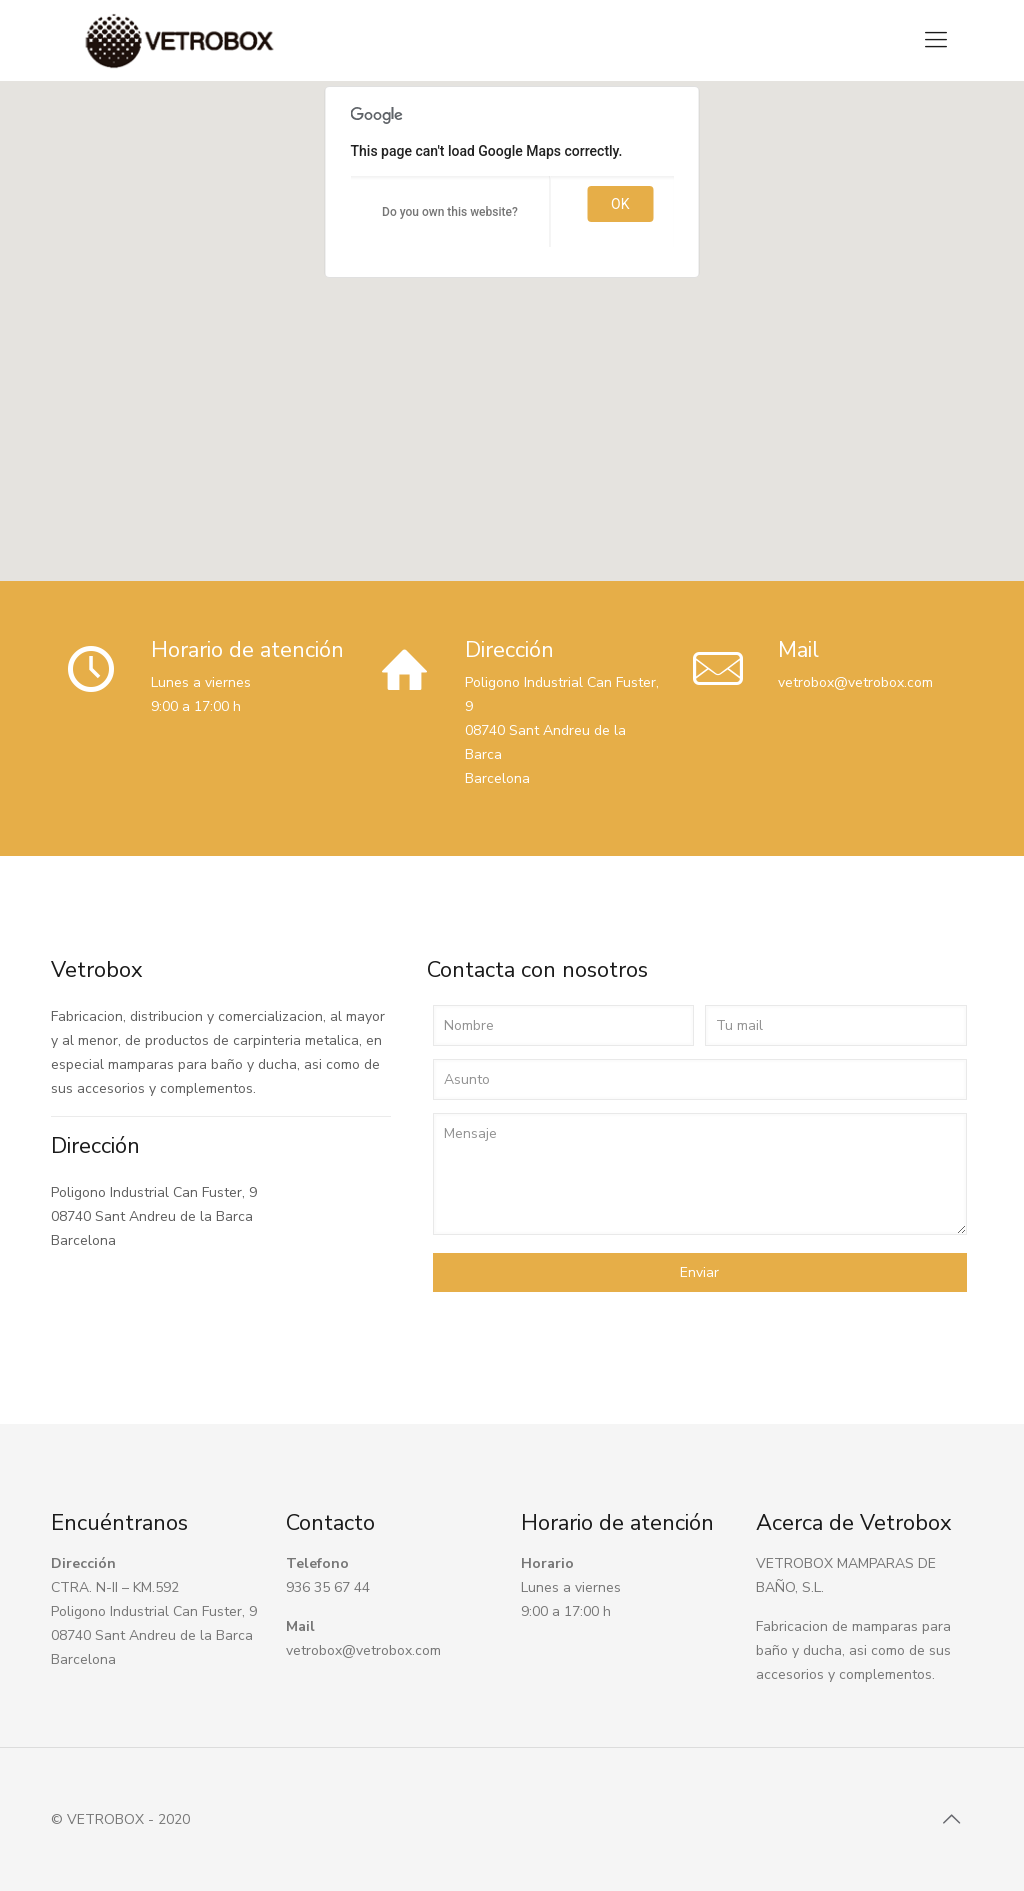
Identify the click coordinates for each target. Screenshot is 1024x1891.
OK (620, 204)
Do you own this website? (450, 212)
